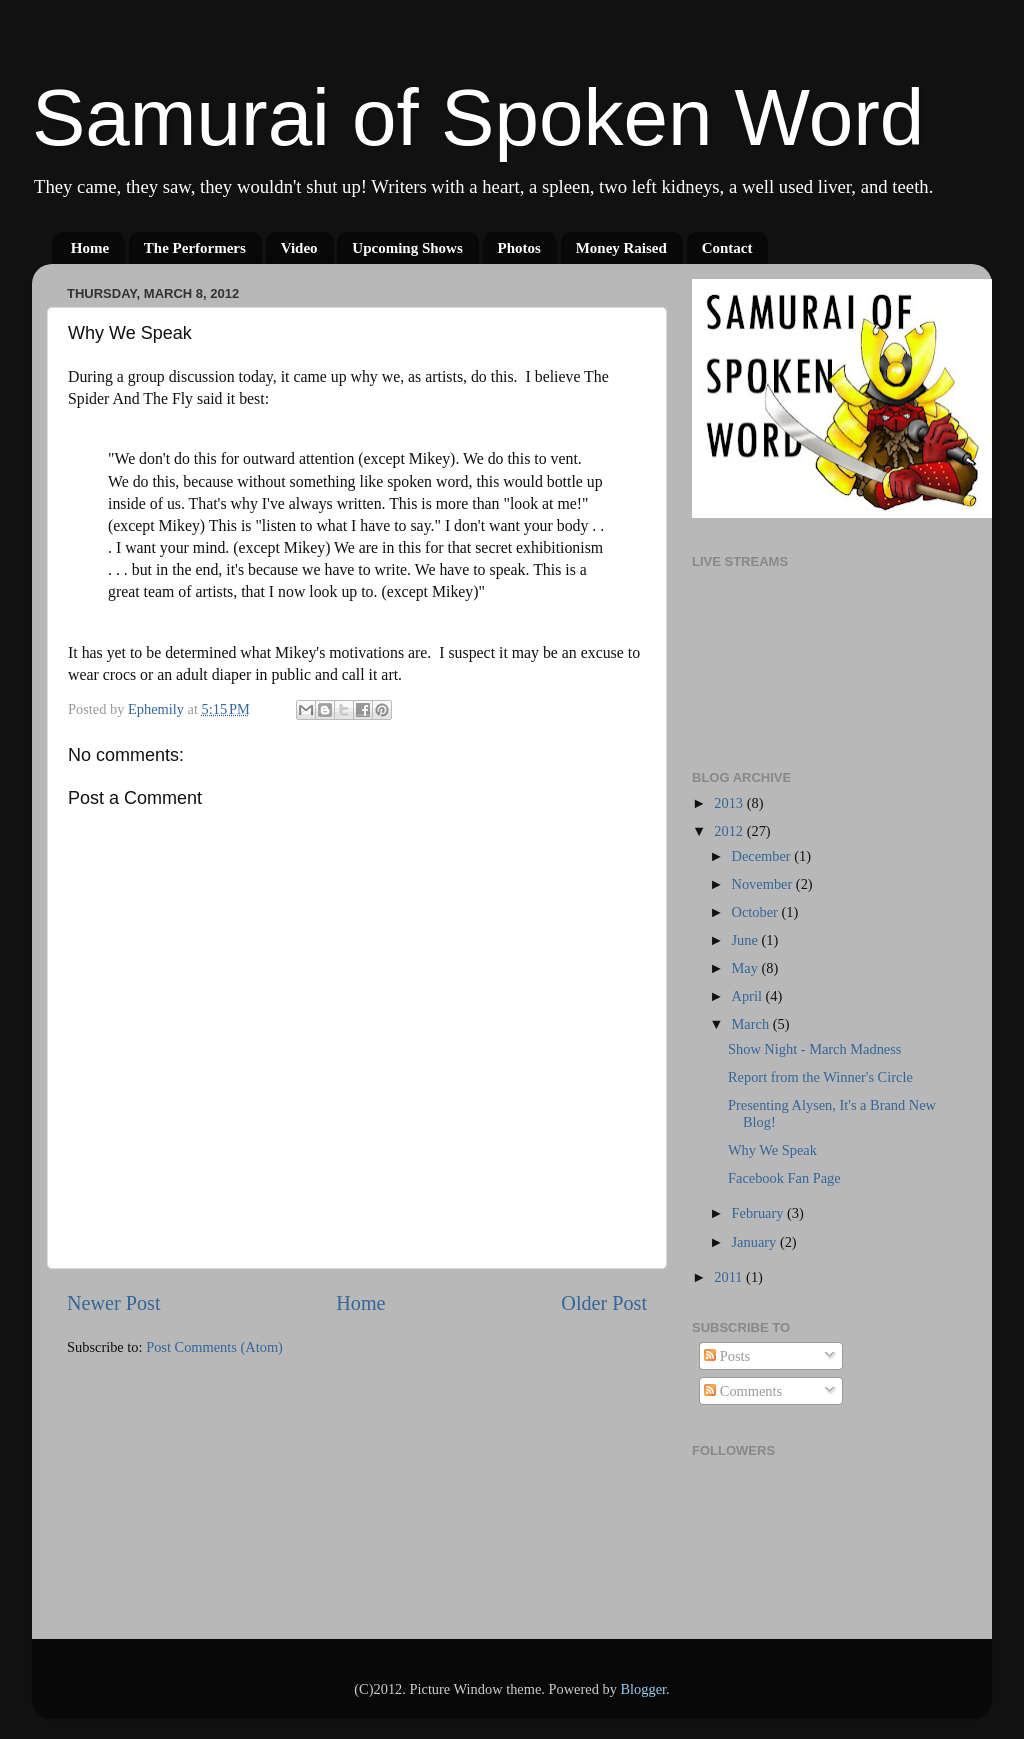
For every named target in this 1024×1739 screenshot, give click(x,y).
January (756, 1242)
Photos (519, 248)
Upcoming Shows (407, 248)
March (752, 1024)
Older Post (604, 1303)
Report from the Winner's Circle (820, 1077)
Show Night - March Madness (814, 1049)
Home (90, 248)
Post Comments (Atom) (214, 1347)
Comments (743, 1391)
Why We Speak (772, 1150)
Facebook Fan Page (784, 1178)
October (757, 912)
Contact (727, 248)
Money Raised (621, 248)
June (747, 940)
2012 (730, 831)
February (760, 1213)
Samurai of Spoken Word (478, 117)
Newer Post (114, 1303)
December (763, 856)
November (764, 884)
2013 (730, 803)
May (747, 968)
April (749, 996)
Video (299, 248)
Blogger (643, 1689)
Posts (727, 1356)
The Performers (195, 248)
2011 (730, 1277)
